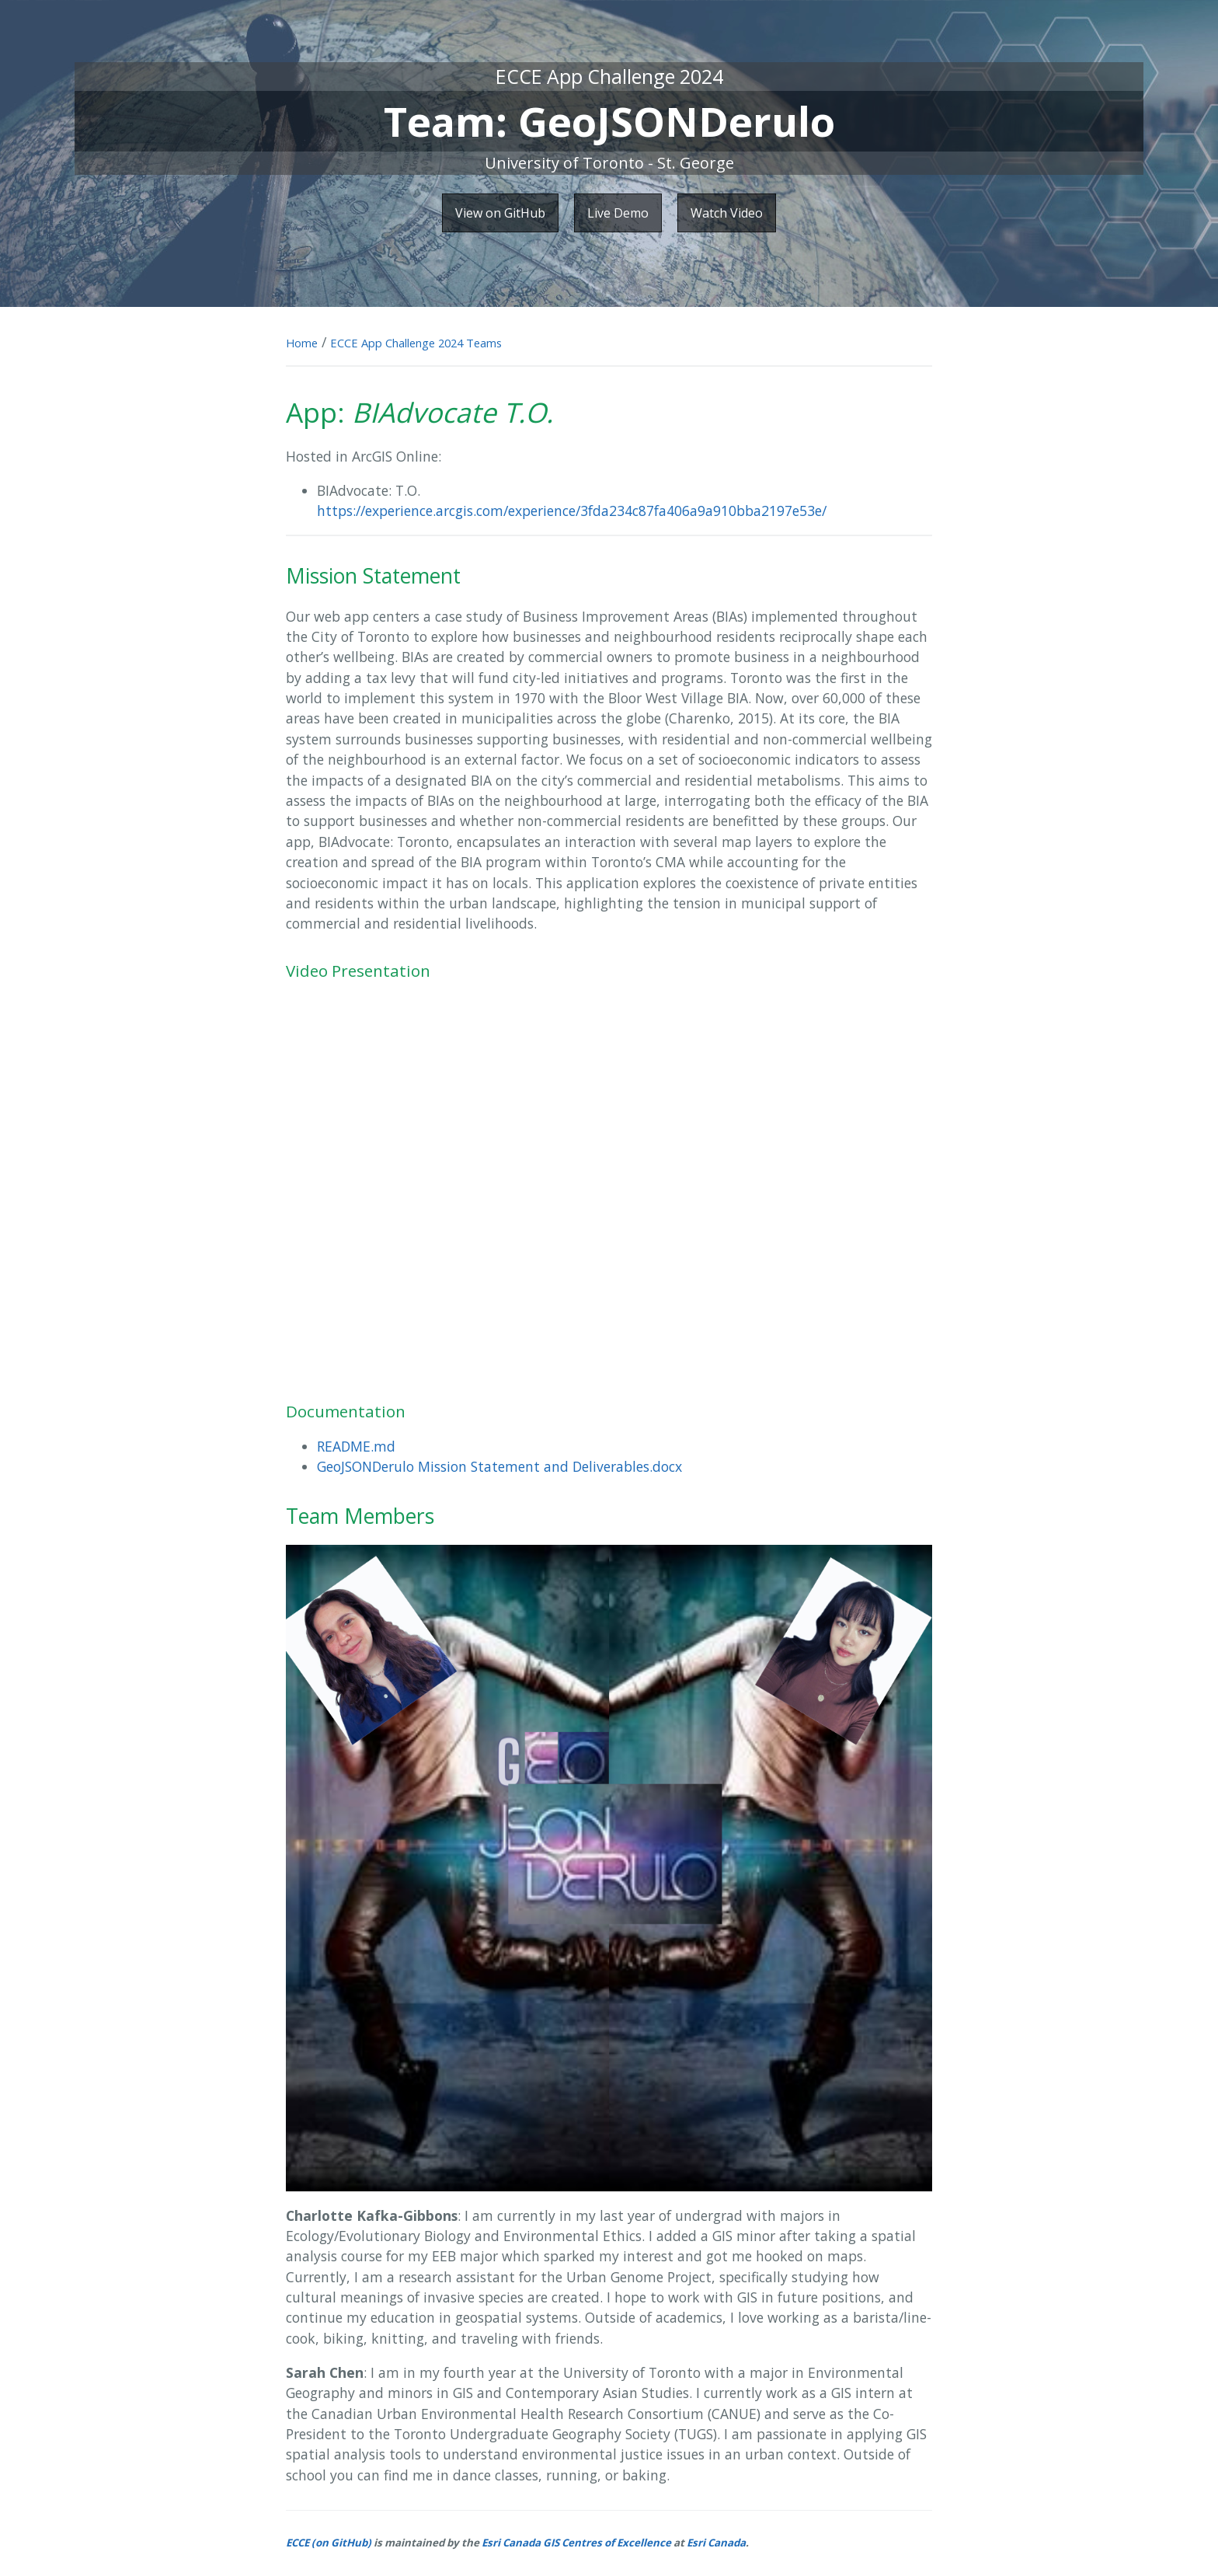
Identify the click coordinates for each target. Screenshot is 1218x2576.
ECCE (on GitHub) (328, 2543)
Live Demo (618, 212)
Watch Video (727, 212)
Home (302, 342)
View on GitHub (500, 212)
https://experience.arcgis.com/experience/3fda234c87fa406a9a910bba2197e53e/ (571, 510)
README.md (356, 1446)
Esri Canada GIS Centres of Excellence (576, 2543)
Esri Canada (716, 2543)
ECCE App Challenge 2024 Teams (416, 342)
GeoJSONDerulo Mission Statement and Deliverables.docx (499, 1466)
